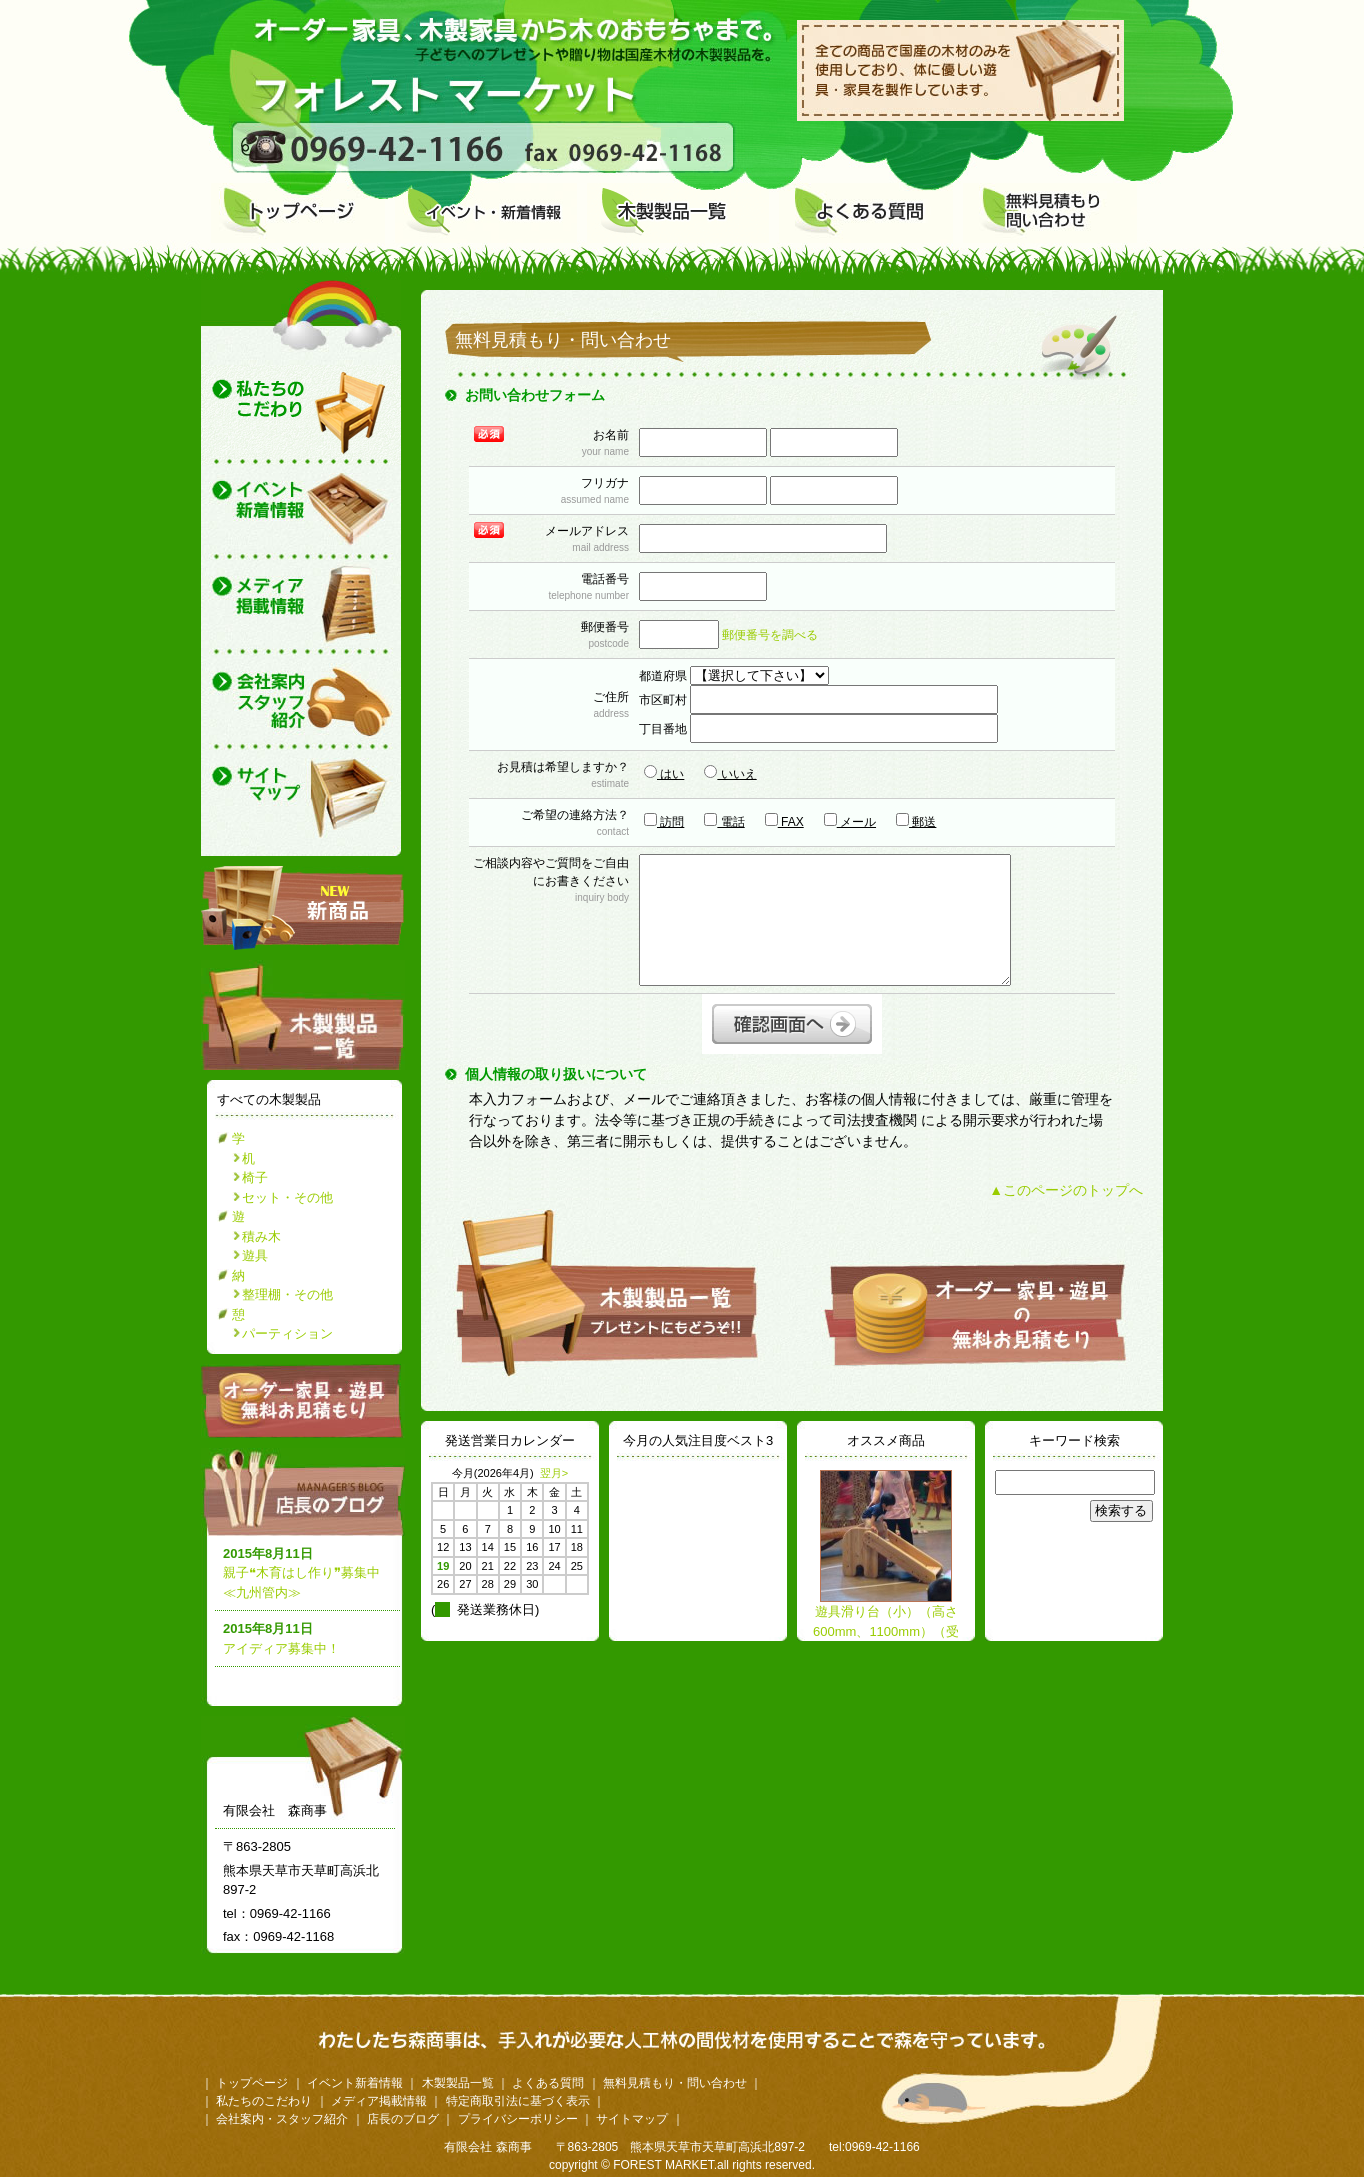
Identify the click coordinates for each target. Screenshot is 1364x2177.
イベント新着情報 (355, 2083)
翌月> (554, 1473)
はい (664, 773)
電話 (724, 821)
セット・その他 (287, 1197)
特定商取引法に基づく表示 (518, 2101)
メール (850, 821)
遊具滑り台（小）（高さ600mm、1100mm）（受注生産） (886, 1631)
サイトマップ (632, 2119)
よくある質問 (548, 2083)
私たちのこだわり (264, 2101)
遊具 (255, 1255)
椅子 (255, 1177)
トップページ (252, 2083)
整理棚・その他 (287, 1294)
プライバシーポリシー (518, 2119)
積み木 (261, 1236)
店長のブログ (307, 1492)
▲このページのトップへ (1066, 1190)
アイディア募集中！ (281, 1648)
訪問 (664, 821)
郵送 (916, 821)
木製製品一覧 (458, 2083)
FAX (784, 821)
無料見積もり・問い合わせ (675, 2083)
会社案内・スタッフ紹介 (282, 2119)
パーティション (287, 1333)
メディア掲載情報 (379, 2101)
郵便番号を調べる (770, 635)
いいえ (730, 773)
